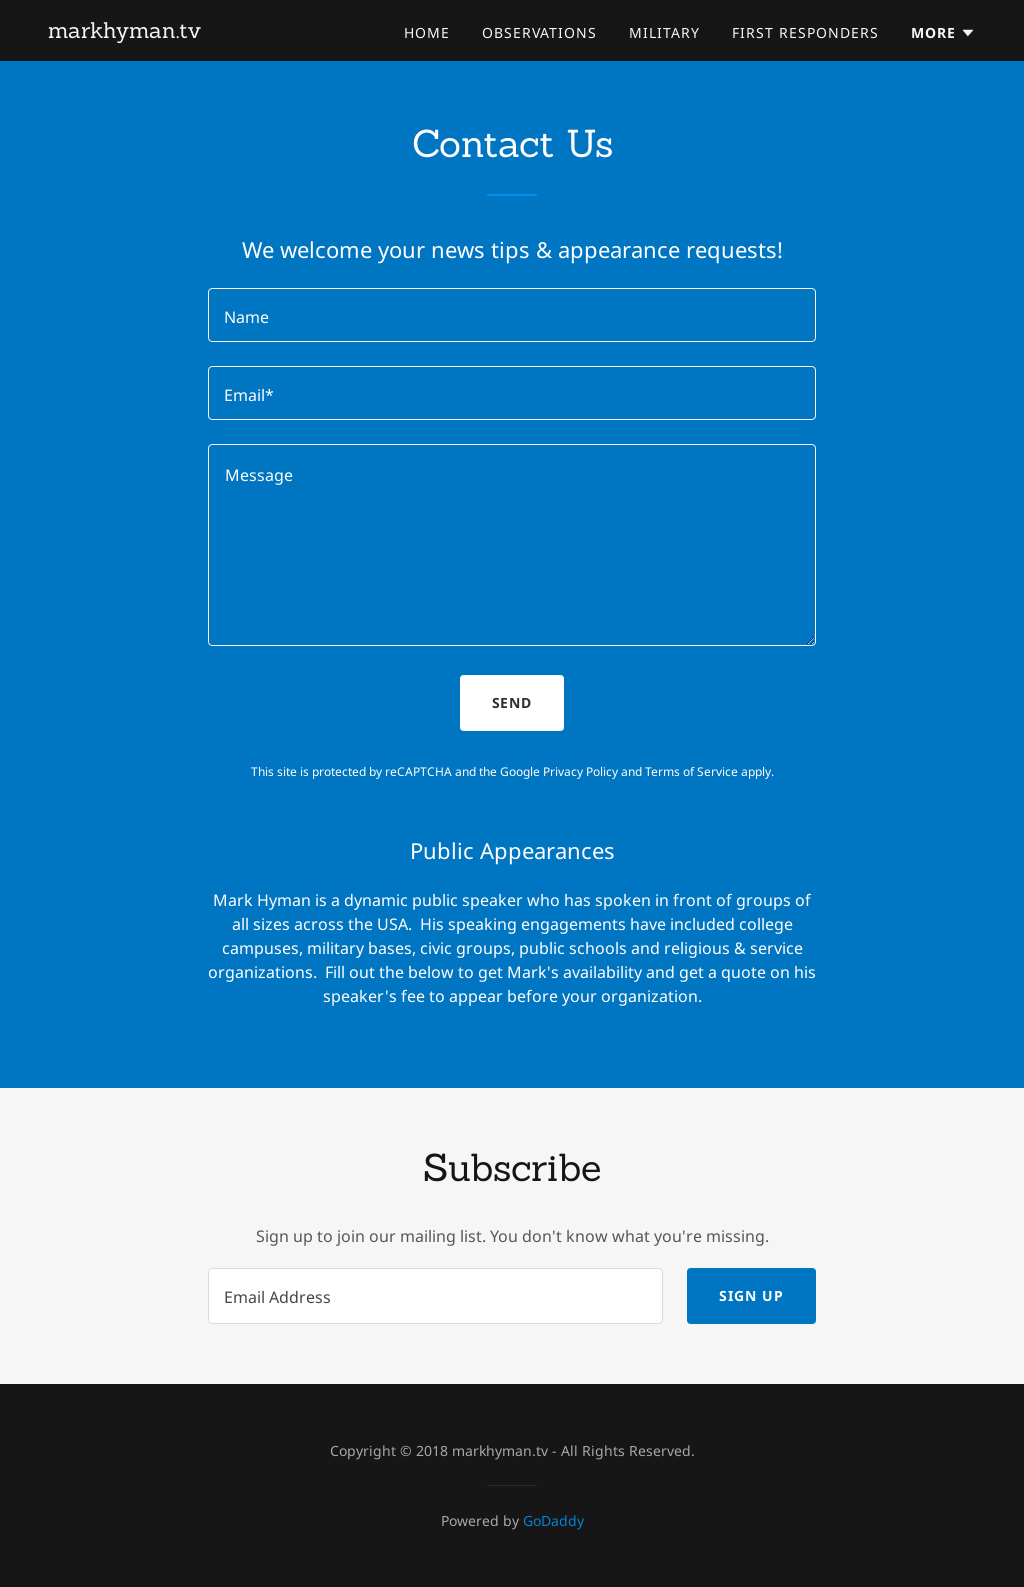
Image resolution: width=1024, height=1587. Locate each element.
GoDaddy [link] (553, 1520)
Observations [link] (539, 32)
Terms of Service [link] (691, 771)
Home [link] (427, 32)
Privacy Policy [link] (580, 771)
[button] (943, 33)
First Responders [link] (805, 32)
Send (512, 702)
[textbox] (512, 315)
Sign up (751, 1295)
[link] (124, 32)
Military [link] (664, 32)
